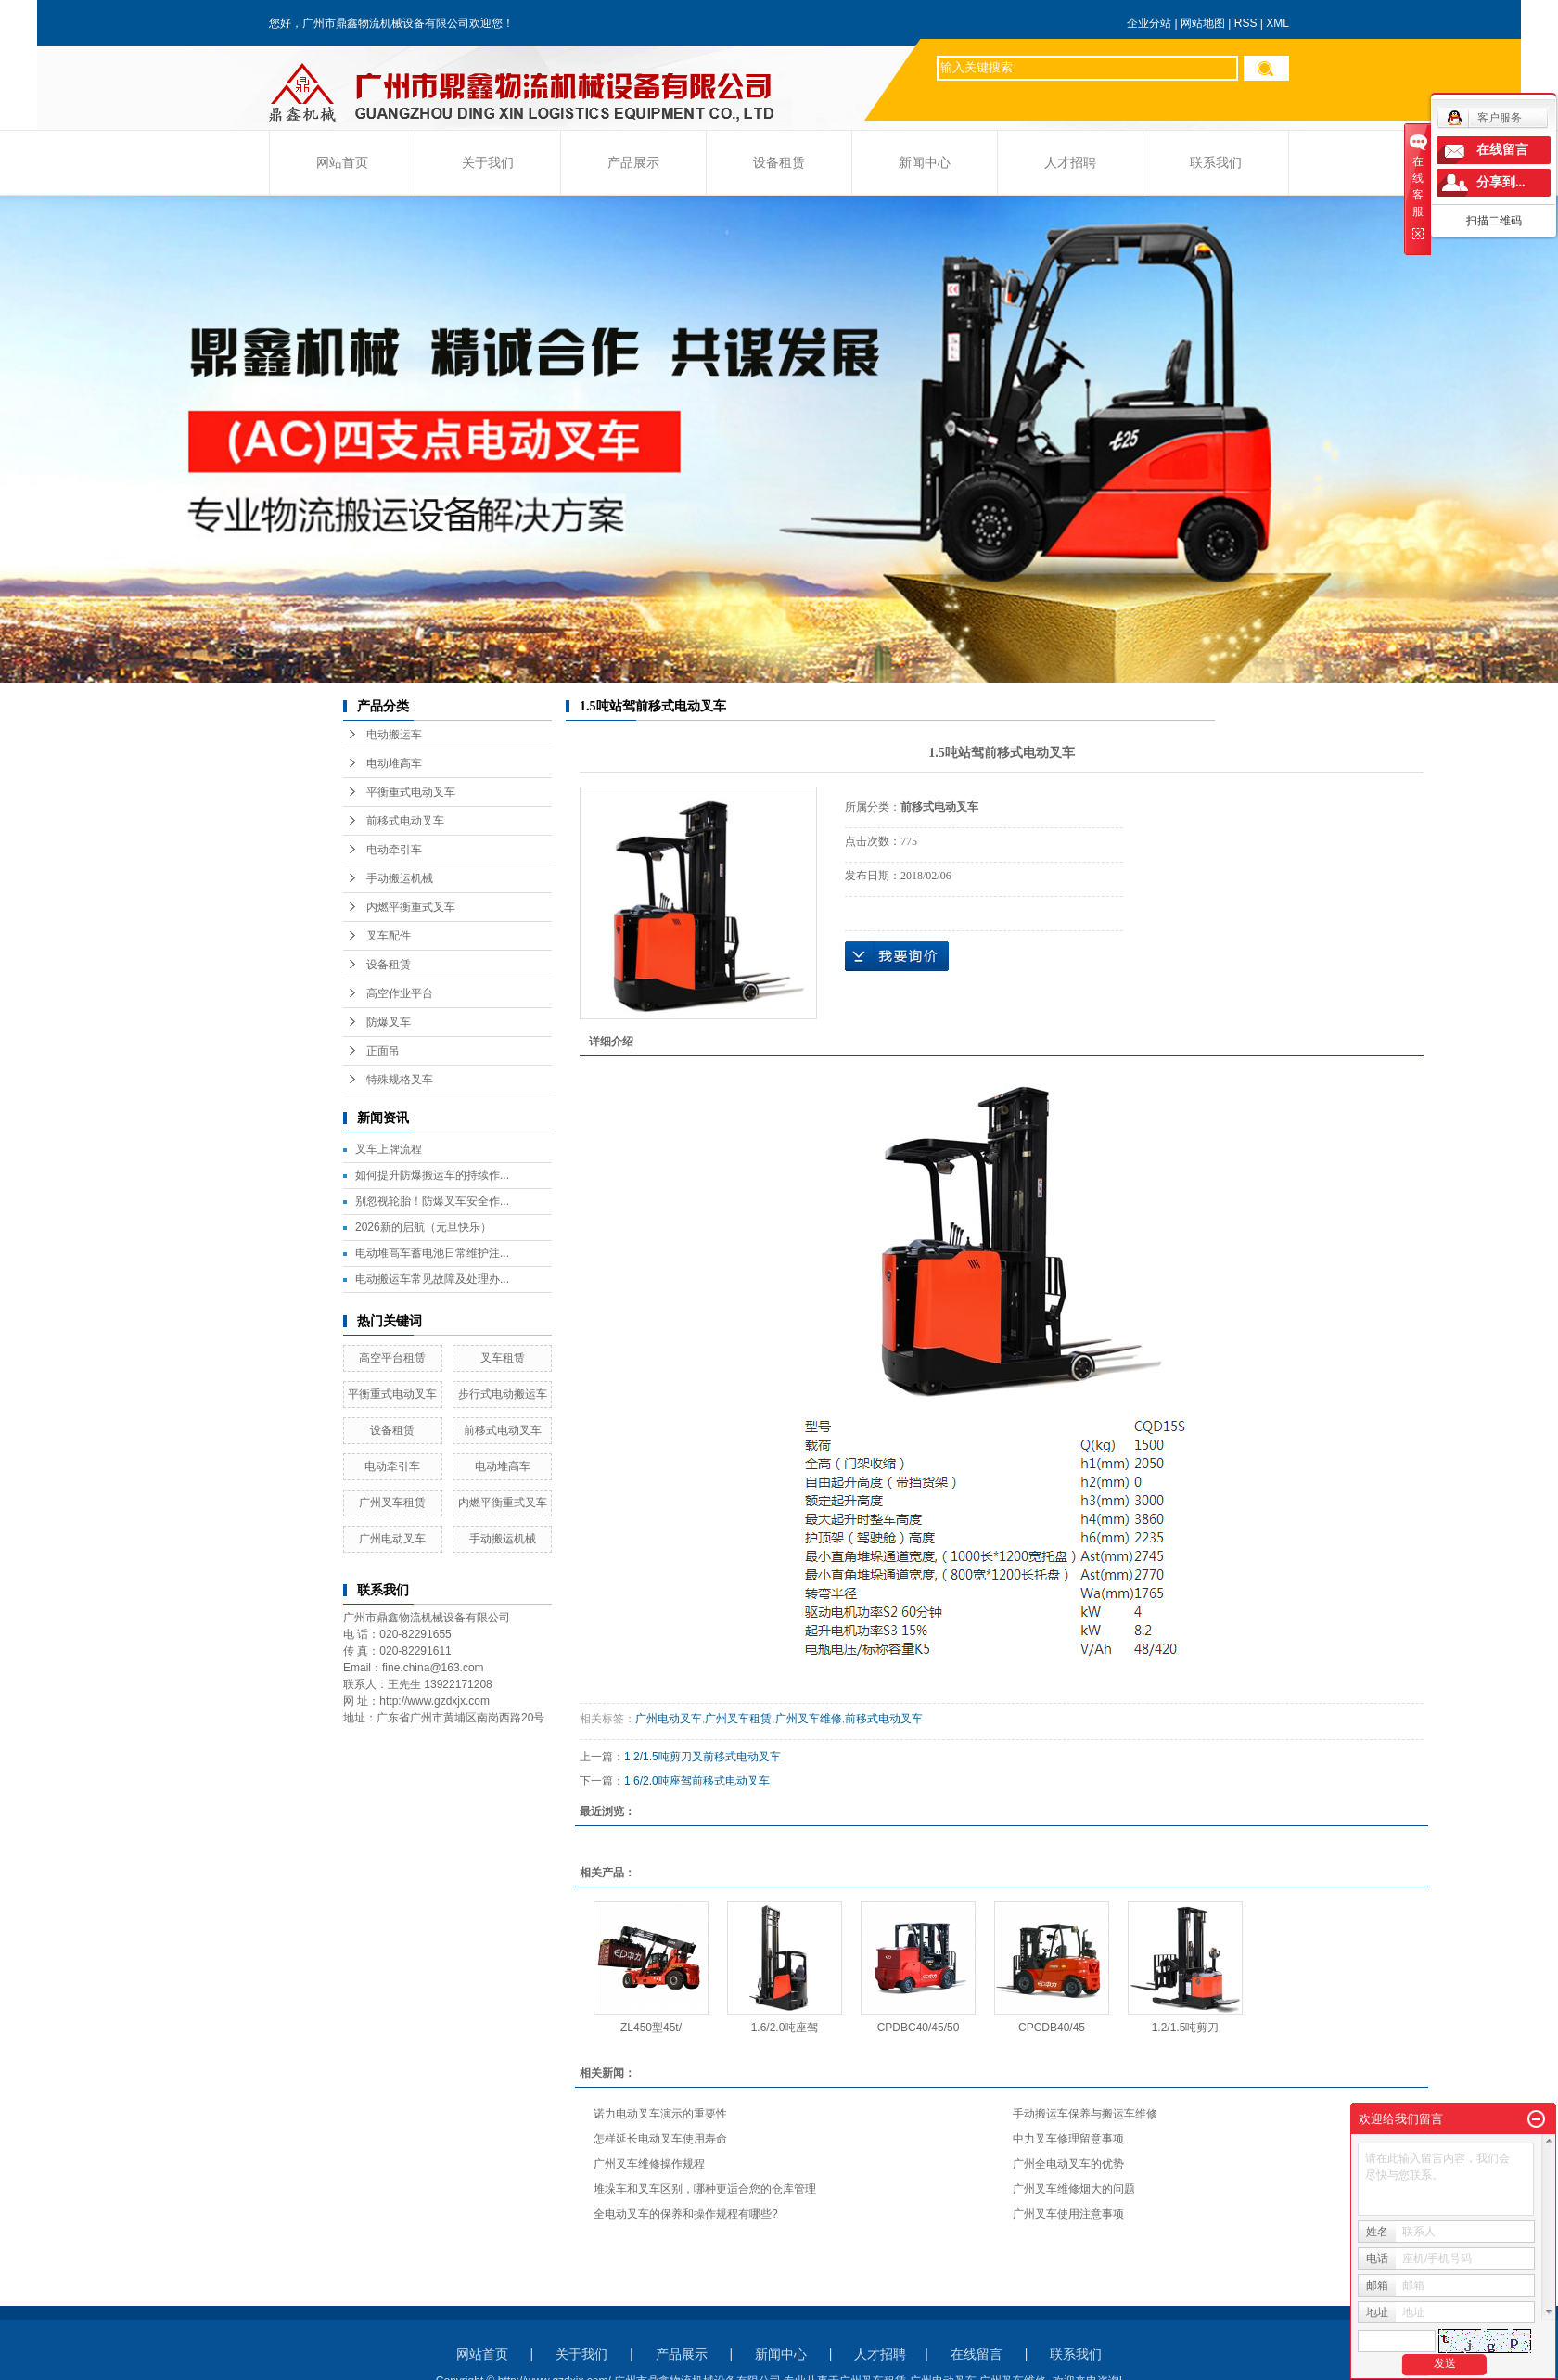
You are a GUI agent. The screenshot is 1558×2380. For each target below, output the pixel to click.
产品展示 (633, 163)
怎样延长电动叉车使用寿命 (660, 2138)
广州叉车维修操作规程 (649, 2163)
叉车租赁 (502, 1357)
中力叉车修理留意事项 (1068, 2138)
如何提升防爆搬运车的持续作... (432, 1175)
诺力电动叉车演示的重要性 (660, 2113)
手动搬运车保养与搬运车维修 (1085, 2113)
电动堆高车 (394, 763)
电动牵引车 (394, 849)
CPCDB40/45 (1051, 2027)
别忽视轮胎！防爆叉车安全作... (432, 1201)
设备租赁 (779, 163)
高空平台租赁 (392, 1357)
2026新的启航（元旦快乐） (423, 1227)
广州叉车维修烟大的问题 (1074, 2188)
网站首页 (342, 163)
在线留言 (976, 2354)
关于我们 (488, 163)
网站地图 (1203, 23)
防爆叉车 (388, 1022)
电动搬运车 (394, 734)
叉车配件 (388, 935)
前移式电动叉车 (405, 820)
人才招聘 (1070, 163)
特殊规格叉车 (399, 1079)
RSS (1246, 23)
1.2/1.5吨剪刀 (1186, 2027)
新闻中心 (925, 163)
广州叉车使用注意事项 (1068, 2213)
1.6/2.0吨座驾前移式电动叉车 (697, 1780)
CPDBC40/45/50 (918, 2027)
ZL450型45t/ (651, 2027)
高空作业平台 (399, 993)
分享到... (1501, 182)
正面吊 (383, 1050)
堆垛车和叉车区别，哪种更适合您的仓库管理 (705, 2188)
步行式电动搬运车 (502, 1394)
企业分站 (1149, 23)
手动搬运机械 (399, 878)
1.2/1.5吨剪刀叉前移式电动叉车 (702, 1756)
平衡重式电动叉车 (410, 792)
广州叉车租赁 (392, 1502)
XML (1277, 23)
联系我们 (1216, 163)
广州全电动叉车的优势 (1068, 2163)
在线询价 (897, 956)
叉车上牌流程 (388, 1149)
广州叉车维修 (808, 1718)
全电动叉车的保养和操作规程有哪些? (686, 2213)
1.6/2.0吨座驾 (785, 2027)
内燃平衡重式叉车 (410, 907)
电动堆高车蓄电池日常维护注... (432, 1253)
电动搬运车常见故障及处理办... (432, 1279)
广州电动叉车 (392, 1538)
